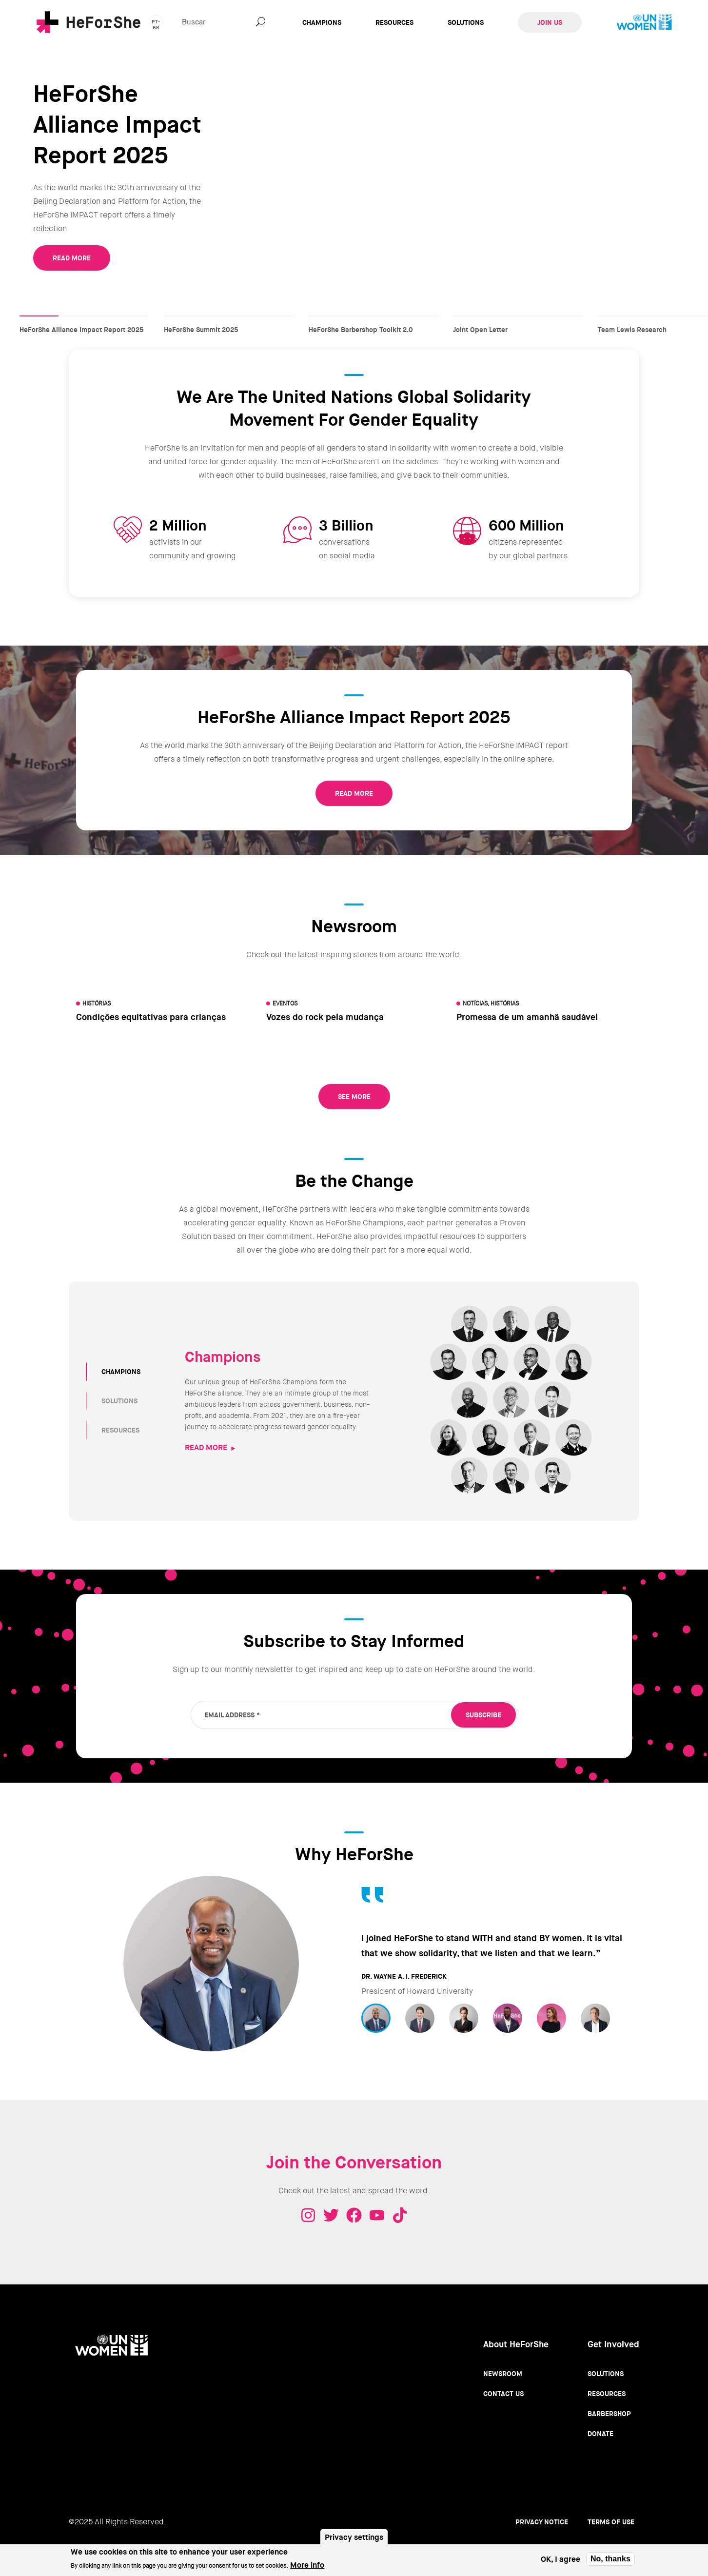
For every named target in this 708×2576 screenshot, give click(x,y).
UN (644, 22)
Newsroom (502, 2373)
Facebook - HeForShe (354, 2215)
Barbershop (609, 2413)
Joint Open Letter (518, 320)
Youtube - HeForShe (377, 2215)
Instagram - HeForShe (308, 2215)
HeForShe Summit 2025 (229, 320)
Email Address (232, 1715)
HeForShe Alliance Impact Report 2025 (84, 320)
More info (307, 2565)
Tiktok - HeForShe (400, 2215)
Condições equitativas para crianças (151, 1017)
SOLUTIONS (119, 1400)
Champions (321, 22)
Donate (600, 2433)
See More (354, 1096)
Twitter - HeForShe (331, 2215)
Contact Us (503, 2393)
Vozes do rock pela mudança (325, 1017)
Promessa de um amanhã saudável (527, 1017)
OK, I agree (560, 2559)
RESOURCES (120, 1430)
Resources (394, 22)
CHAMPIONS (120, 1371)
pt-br (156, 24)
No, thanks (610, 2559)
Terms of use (611, 2521)
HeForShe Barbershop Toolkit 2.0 (373, 320)
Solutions (466, 22)
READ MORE (72, 258)
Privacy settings (354, 2537)
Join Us (549, 22)
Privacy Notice (541, 2521)
